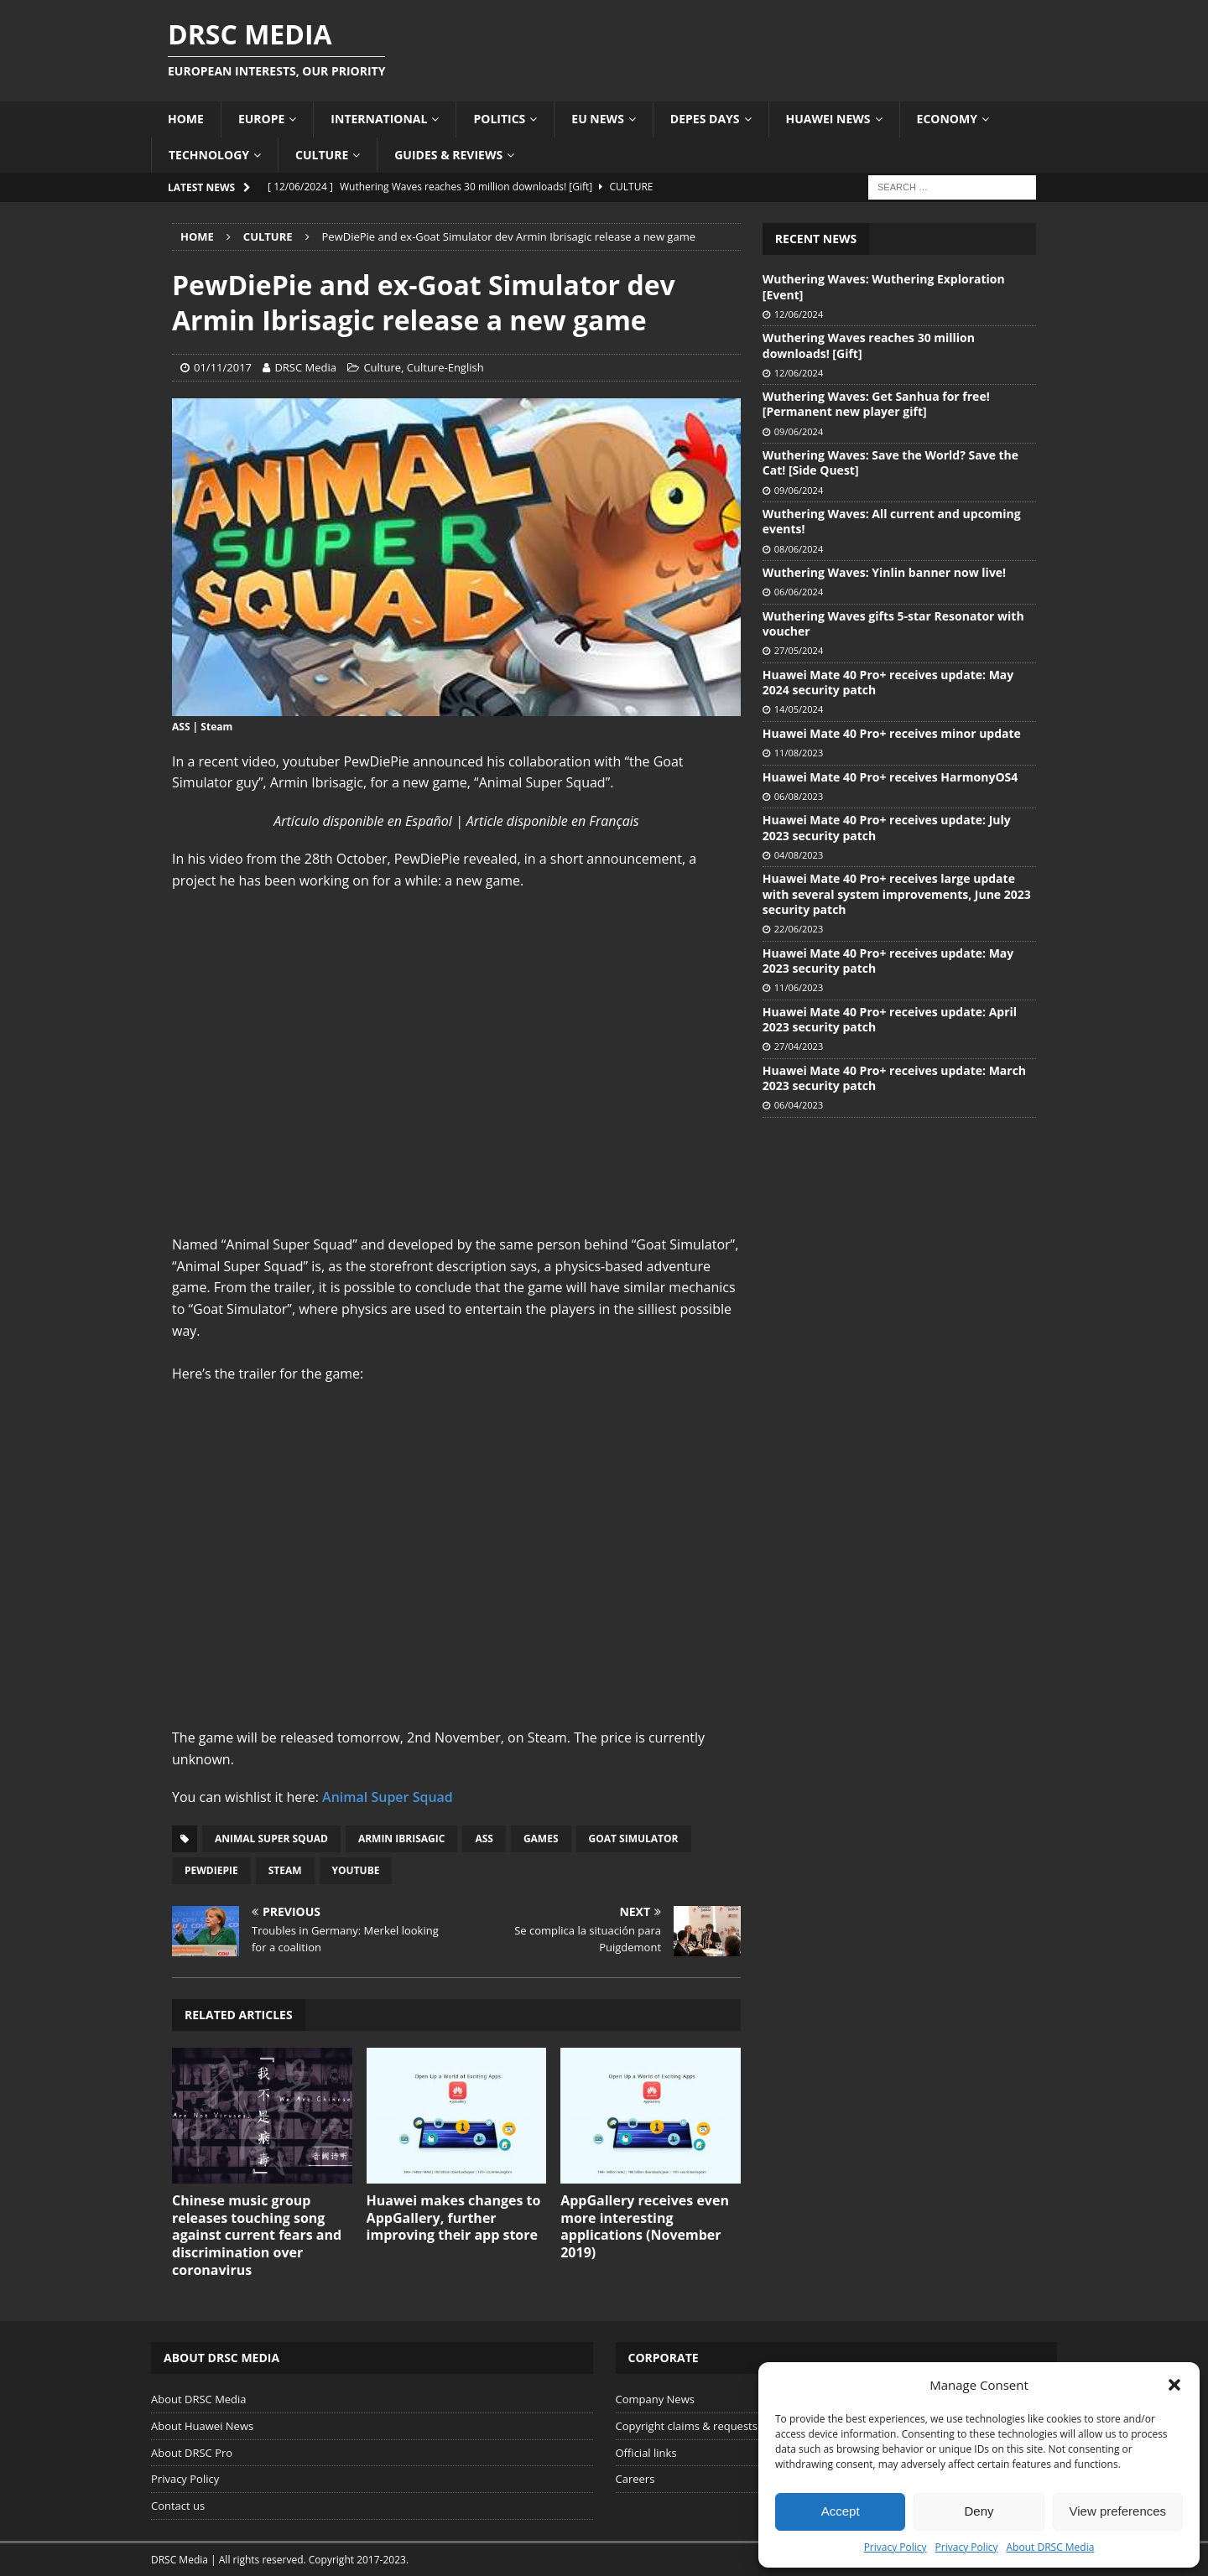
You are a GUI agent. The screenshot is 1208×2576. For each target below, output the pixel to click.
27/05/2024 (798, 650)
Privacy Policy (895, 2547)
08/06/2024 (798, 549)
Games (541, 1838)
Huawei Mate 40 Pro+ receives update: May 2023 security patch (888, 960)
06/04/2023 (798, 1104)
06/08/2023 (798, 796)
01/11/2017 (223, 367)
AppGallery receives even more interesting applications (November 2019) (644, 2226)
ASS (484, 1838)
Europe (261, 119)
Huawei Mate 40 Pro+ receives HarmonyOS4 (890, 777)
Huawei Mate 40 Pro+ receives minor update (892, 733)
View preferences (1118, 2511)
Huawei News (828, 119)
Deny (978, 2511)
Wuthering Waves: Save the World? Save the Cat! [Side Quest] (890, 462)
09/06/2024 (798, 431)
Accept (840, 2511)
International (379, 119)
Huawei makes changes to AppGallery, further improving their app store (454, 2218)
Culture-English (445, 367)
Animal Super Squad (387, 1797)
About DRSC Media (1051, 2547)
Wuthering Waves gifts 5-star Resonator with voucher (893, 623)
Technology (209, 155)
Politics (499, 119)
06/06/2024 (798, 591)
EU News (597, 119)
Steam (285, 1870)
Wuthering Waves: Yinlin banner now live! (884, 572)
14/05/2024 (798, 709)
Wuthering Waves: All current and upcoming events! (892, 521)
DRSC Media (305, 367)
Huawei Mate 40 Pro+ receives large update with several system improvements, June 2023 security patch (897, 893)
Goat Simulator (634, 1838)
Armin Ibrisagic (401, 1838)
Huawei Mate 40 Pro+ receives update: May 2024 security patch (888, 682)
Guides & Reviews (448, 155)
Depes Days (705, 119)
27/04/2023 (798, 1046)
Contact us (178, 2505)
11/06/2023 (798, 987)
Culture (321, 155)
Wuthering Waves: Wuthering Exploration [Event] (884, 286)
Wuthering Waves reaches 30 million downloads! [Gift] (869, 345)
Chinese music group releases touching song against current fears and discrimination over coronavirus (256, 2235)
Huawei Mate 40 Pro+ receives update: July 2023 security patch (887, 827)
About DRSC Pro (191, 2452)
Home (186, 119)
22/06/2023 (798, 928)
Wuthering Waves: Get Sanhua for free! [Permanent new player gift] (876, 403)
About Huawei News (202, 2425)
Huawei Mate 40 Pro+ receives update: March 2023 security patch (894, 1077)
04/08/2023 (798, 855)
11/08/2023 (798, 752)
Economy (947, 119)
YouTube (356, 1870)
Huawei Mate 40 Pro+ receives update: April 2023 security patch (890, 1019)
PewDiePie (211, 1870)
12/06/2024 (798, 314)
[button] (1174, 2384)
